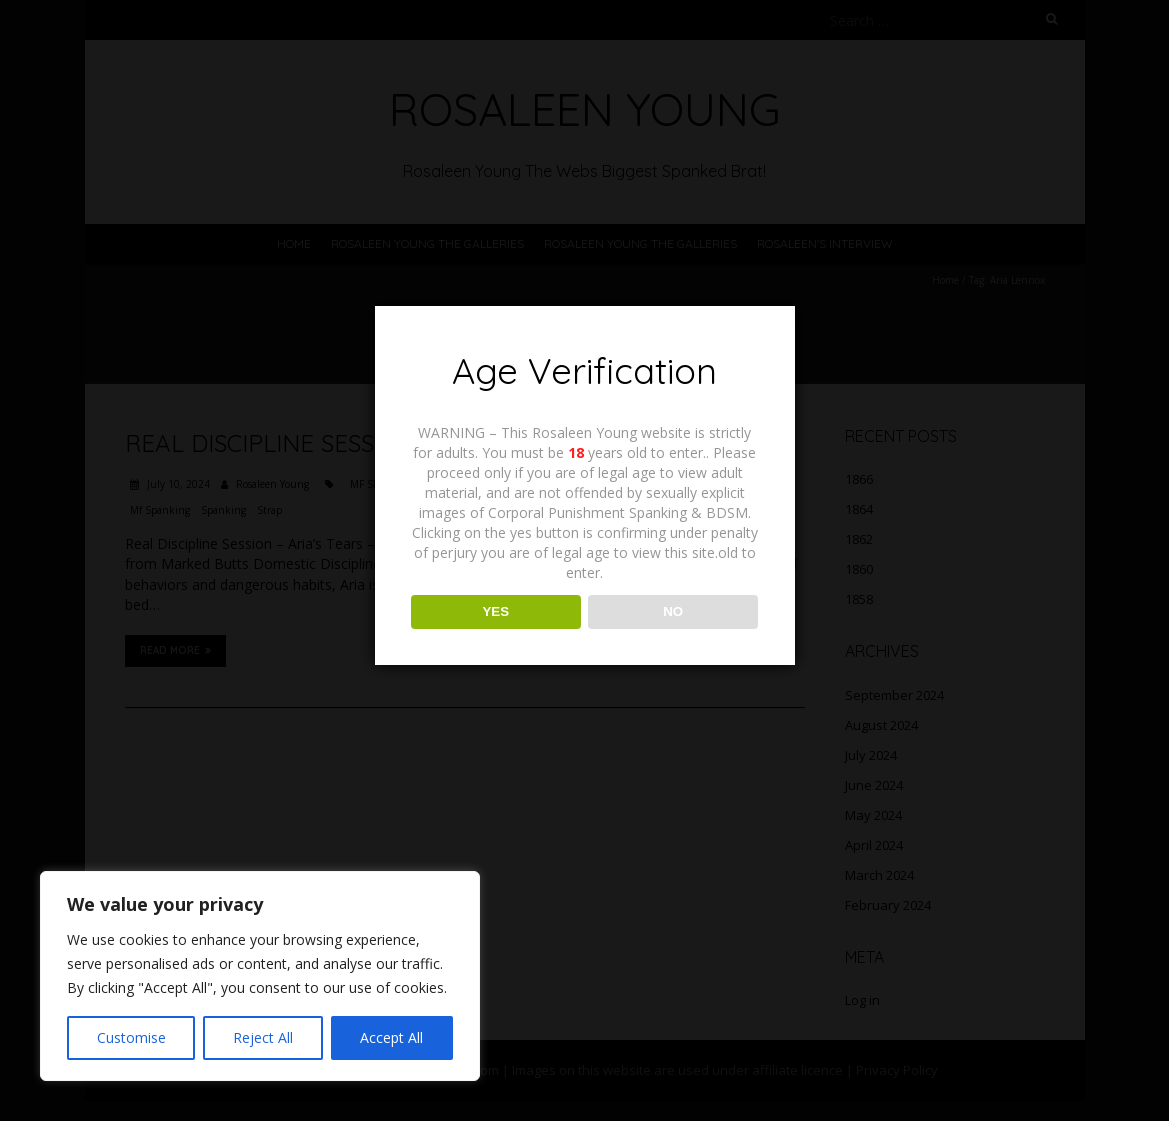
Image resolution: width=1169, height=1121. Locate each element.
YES (495, 611)
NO (673, 611)
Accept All (391, 1037)
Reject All (263, 1037)
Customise (131, 1037)
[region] (260, 976)
